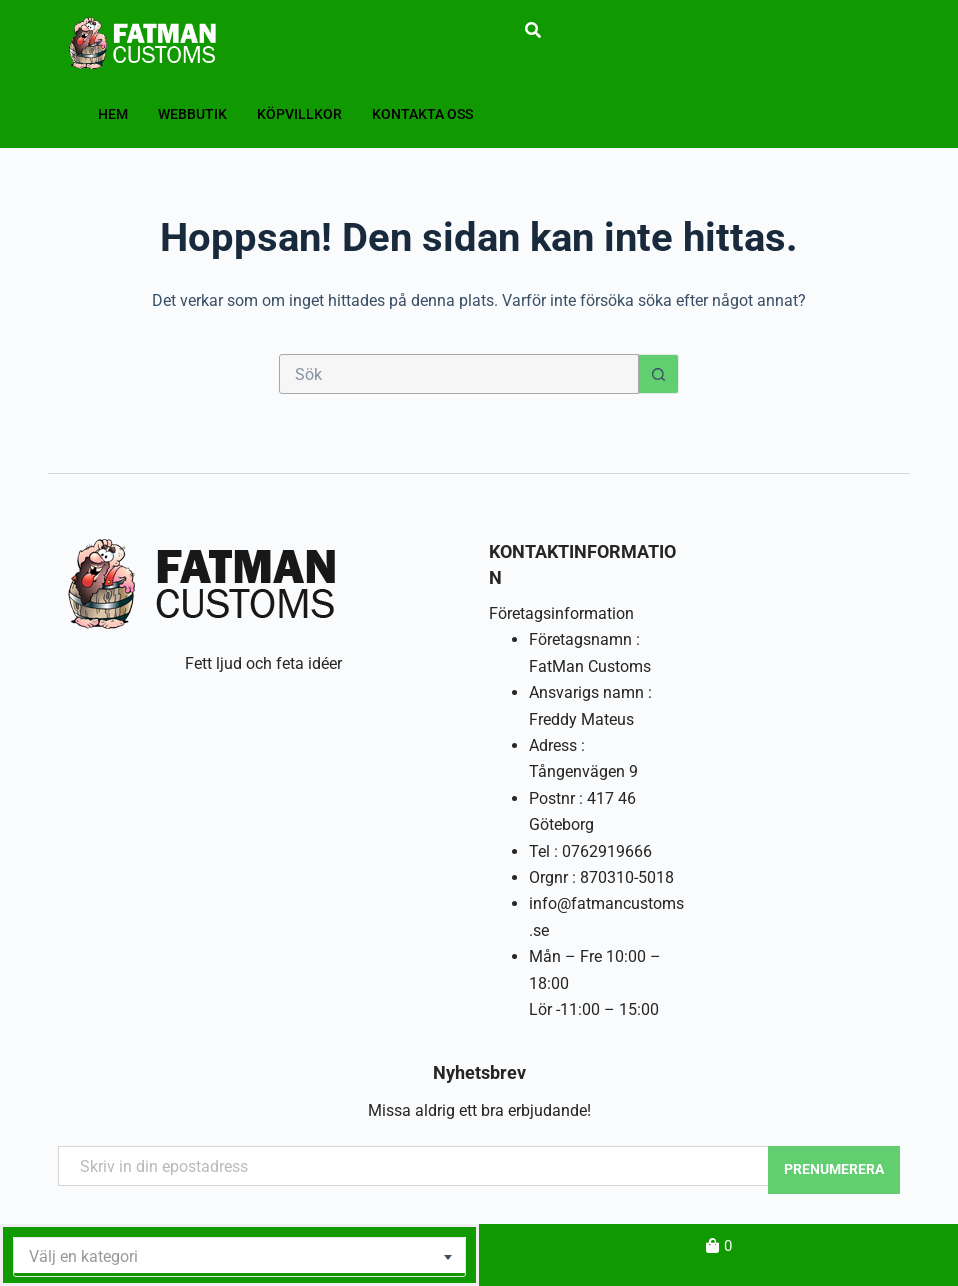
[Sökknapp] (659, 374)
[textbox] (239, 1257)
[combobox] (239, 1257)
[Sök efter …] (459, 374)
